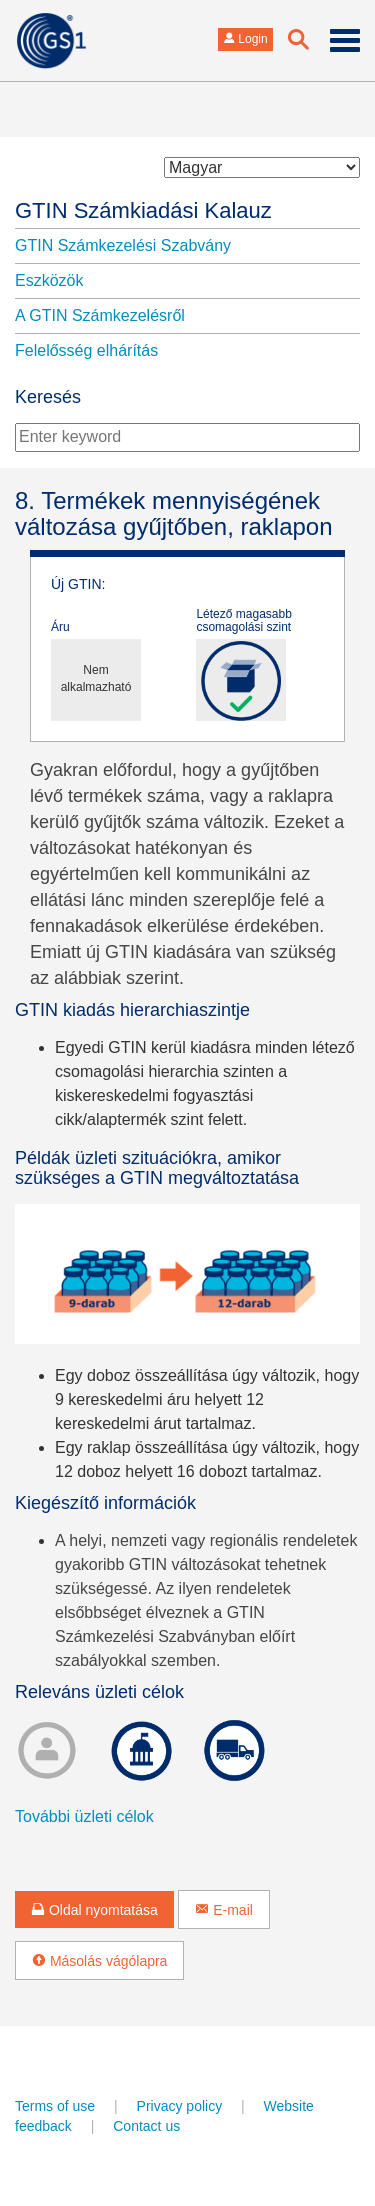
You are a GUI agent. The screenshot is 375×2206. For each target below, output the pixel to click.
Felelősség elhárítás (86, 350)
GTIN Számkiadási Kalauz (143, 210)
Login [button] (245, 39)
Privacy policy (180, 2106)
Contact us (146, 2126)
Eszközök (49, 280)
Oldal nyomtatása (94, 1910)
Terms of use (55, 2106)
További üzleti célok (84, 1816)
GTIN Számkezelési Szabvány (123, 245)
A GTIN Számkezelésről (100, 315)
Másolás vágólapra (99, 1961)
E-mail (224, 1910)
